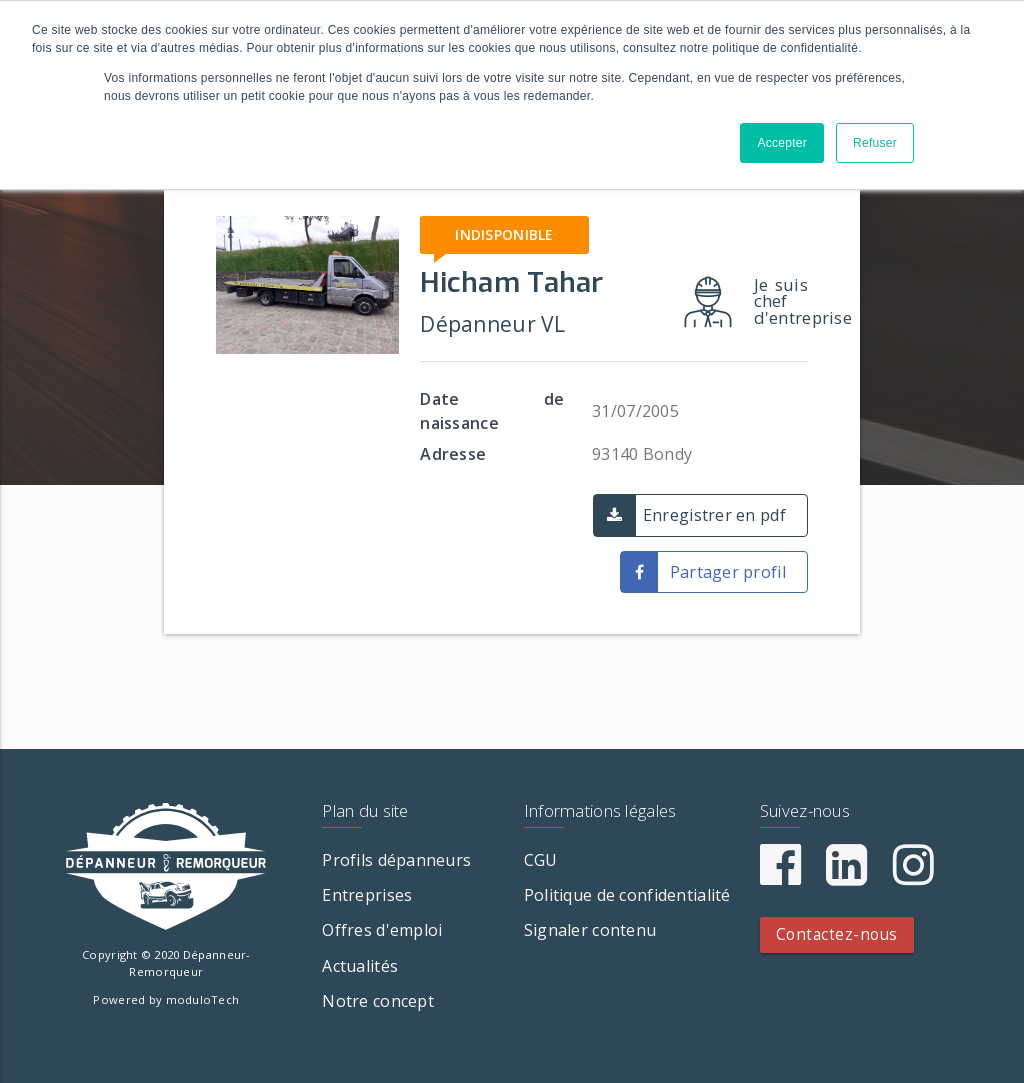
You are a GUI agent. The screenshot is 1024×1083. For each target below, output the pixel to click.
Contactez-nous (837, 934)
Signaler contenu (590, 930)
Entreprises (367, 895)
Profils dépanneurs (396, 860)
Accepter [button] (782, 143)
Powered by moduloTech (166, 999)
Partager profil (728, 572)
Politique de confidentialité (627, 895)
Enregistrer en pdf (714, 515)
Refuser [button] (875, 143)
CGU (541, 860)
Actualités (360, 966)
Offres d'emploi (382, 930)
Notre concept (378, 1001)
